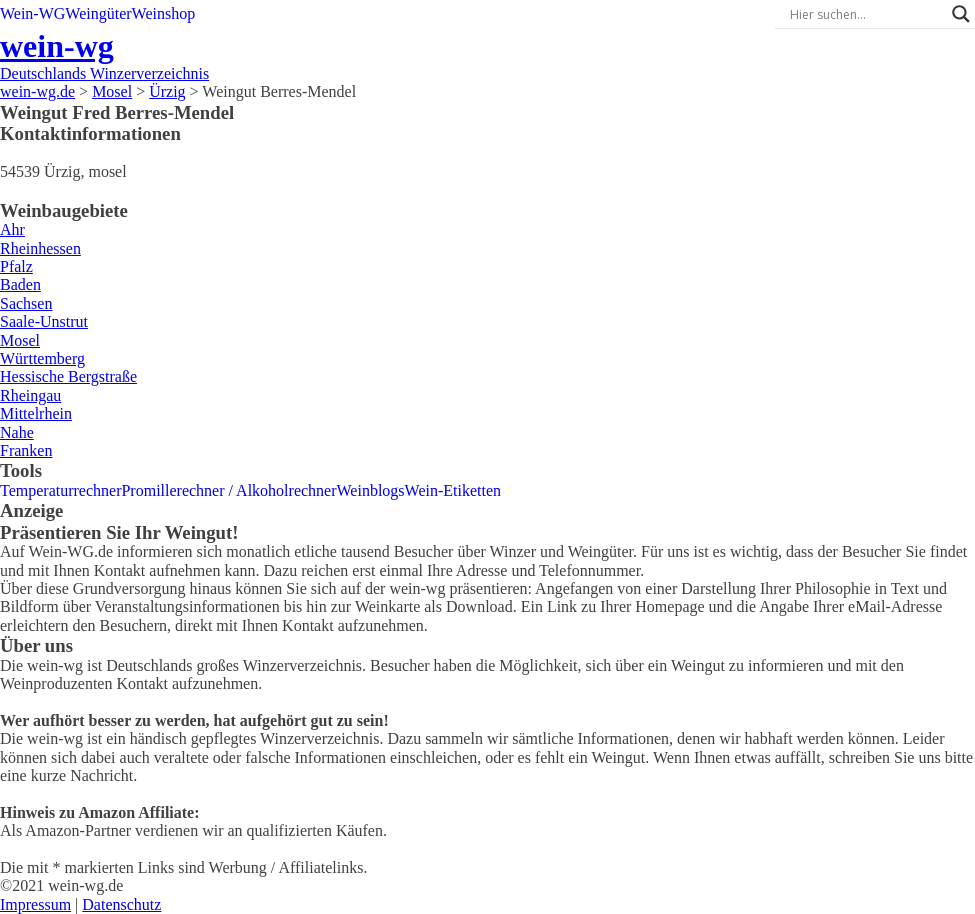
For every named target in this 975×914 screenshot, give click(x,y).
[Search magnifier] (961, 14)
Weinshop (164, 13)
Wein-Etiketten (453, 490)
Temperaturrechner (60, 490)
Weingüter (98, 13)
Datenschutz (121, 904)
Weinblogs (371, 490)
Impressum (35, 904)
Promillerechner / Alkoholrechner (228, 490)
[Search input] (866, 14)
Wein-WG (32, 13)
